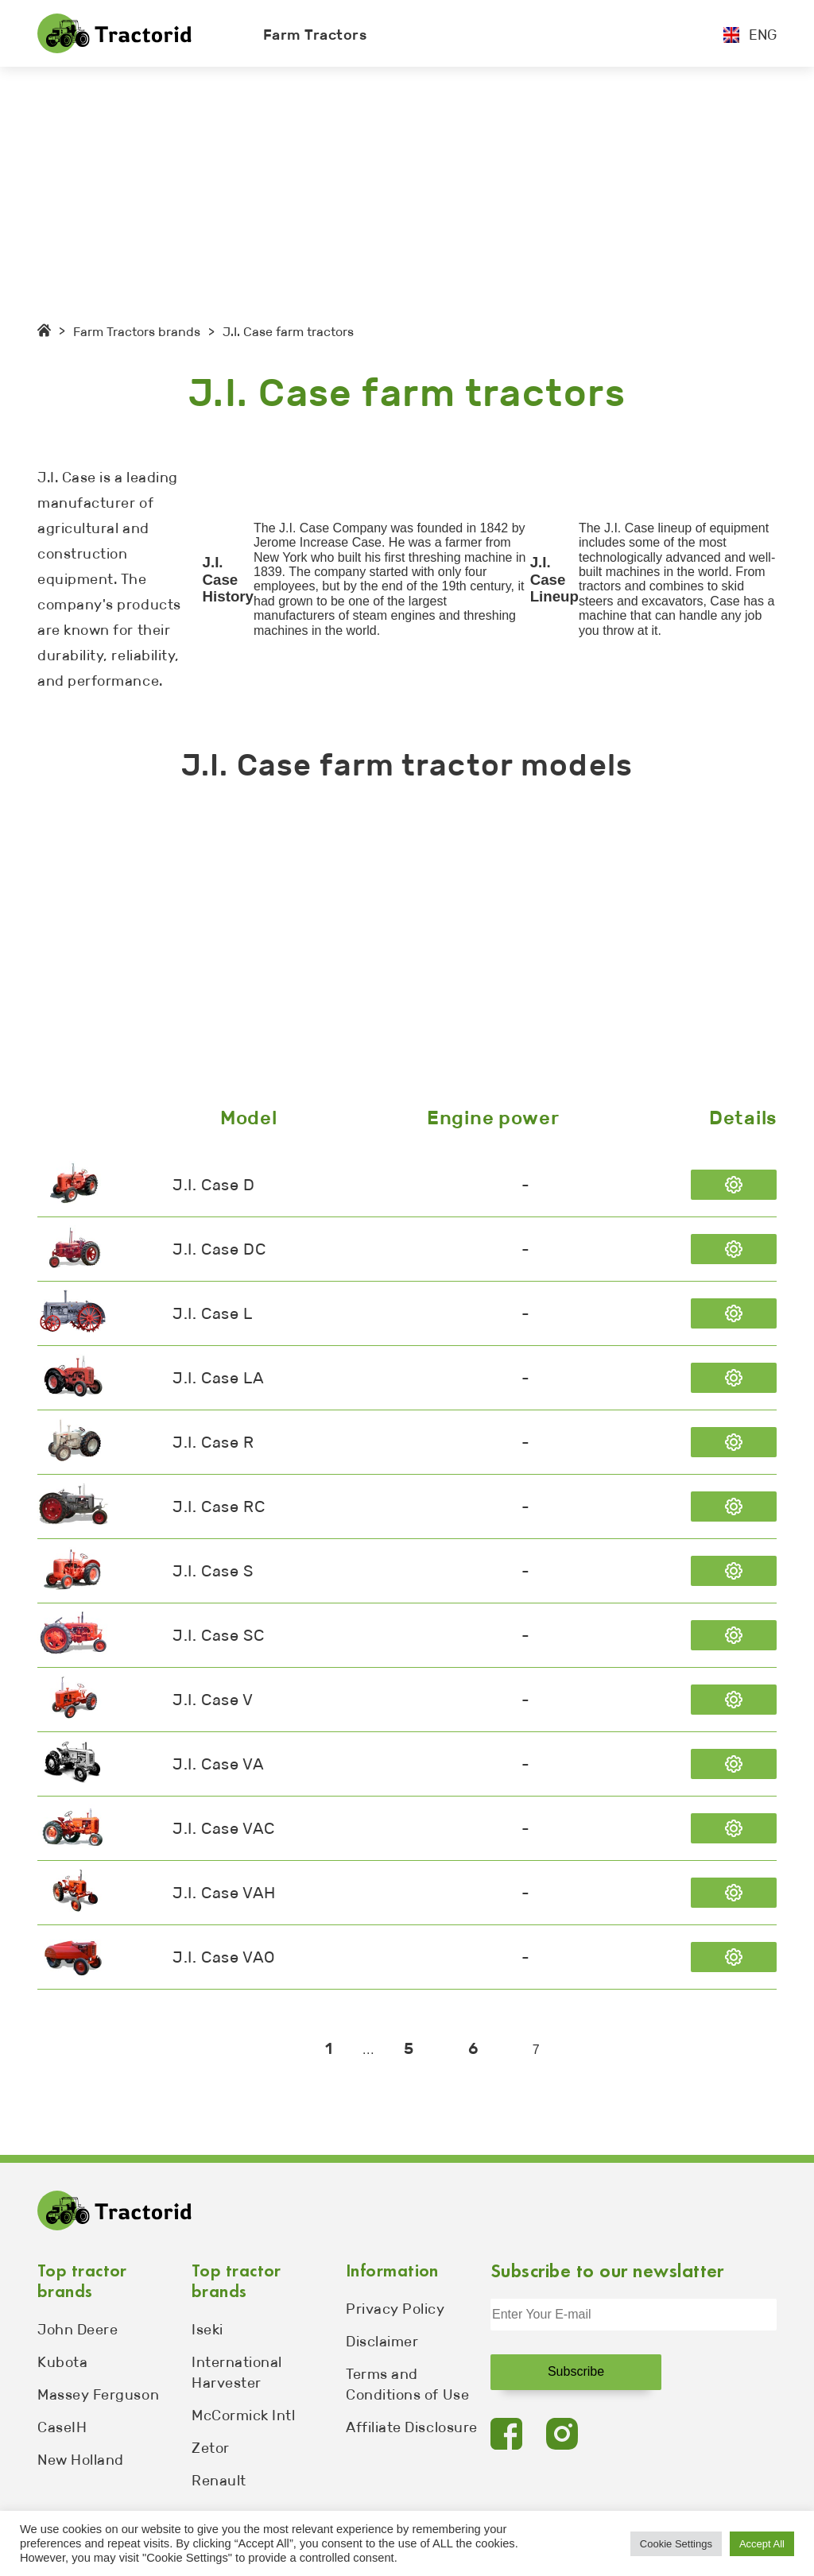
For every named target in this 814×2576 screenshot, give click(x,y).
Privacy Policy (395, 2309)
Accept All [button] (762, 2544)
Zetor (211, 2448)
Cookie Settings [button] (676, 2544)
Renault (219, 2480)
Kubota (62, 2362)
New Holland (80, 2460)
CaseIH (62, 2427)
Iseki (207, 2329)
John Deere (77, 2329)
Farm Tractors (315, 35)
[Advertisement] (407, 186)
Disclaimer (382, 2341)
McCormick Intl (244, 2415)
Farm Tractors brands (136, 331)
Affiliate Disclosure (412, 2427)
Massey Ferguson (98, 2395)
